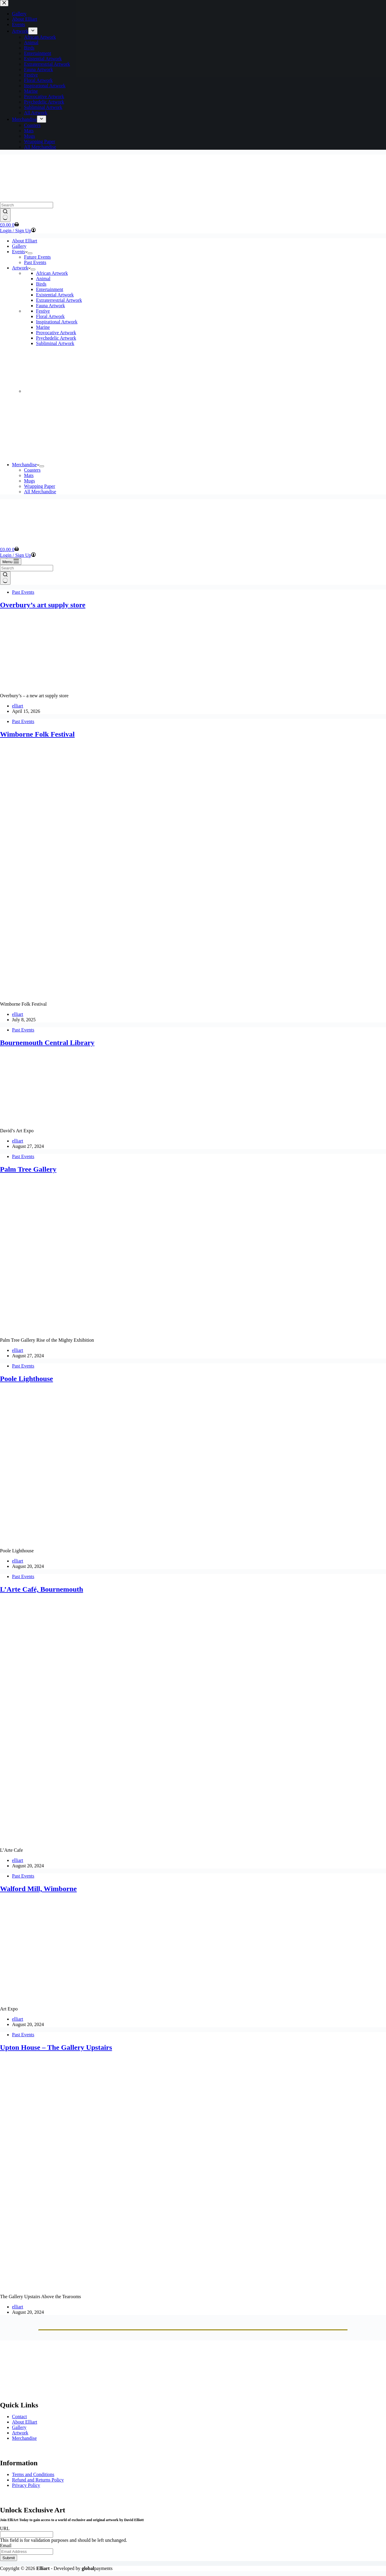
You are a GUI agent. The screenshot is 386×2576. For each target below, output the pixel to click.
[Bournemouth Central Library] (42, 1120)
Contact (19, 2416)
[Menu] (10, 561)
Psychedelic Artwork (56, 338)
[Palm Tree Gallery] (115, 1329)
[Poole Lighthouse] (115, 1540)
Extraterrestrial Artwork (59, 300)
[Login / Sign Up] (18, 230)
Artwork (21, 267)
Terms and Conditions (33, 2474)
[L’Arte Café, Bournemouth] (115, 1839)
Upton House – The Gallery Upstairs (56, 2047)
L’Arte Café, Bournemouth (41, 1589)
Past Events (35, 262)
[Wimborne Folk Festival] (115, 993)
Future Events (37, 257)
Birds (41, 284)
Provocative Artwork (56, 332)
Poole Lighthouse (26, 1379)
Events (20, 251)
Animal (43, 278)
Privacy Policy (26, 2485)
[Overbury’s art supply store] (48, 685)
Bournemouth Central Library (47, 1042)
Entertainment (49, 289)
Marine (43, 327)
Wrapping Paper (39, 486)
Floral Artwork (50, 316)
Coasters (32, 470)
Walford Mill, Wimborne (38, 1889)
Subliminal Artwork (55, 343)
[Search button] (5, 215)
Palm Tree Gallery (28, 1169)
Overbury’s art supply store (42, 605)
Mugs (29, 480)
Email (5, 2545)
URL (5, 2528)
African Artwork (52, 273)
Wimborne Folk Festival (37, 734)
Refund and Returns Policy (38, 2479)
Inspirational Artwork (56, 321)
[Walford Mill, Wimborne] (115, 1998)
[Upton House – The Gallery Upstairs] (115, 2286)
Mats (29, 475)
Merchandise (25, 464)
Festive (43, 311)
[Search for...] (26, 205)
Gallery (19, 246)
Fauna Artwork (50, 305)
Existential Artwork (55, 294)
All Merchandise (40, 491)
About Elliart (24, 240)
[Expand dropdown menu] (30, 253)
